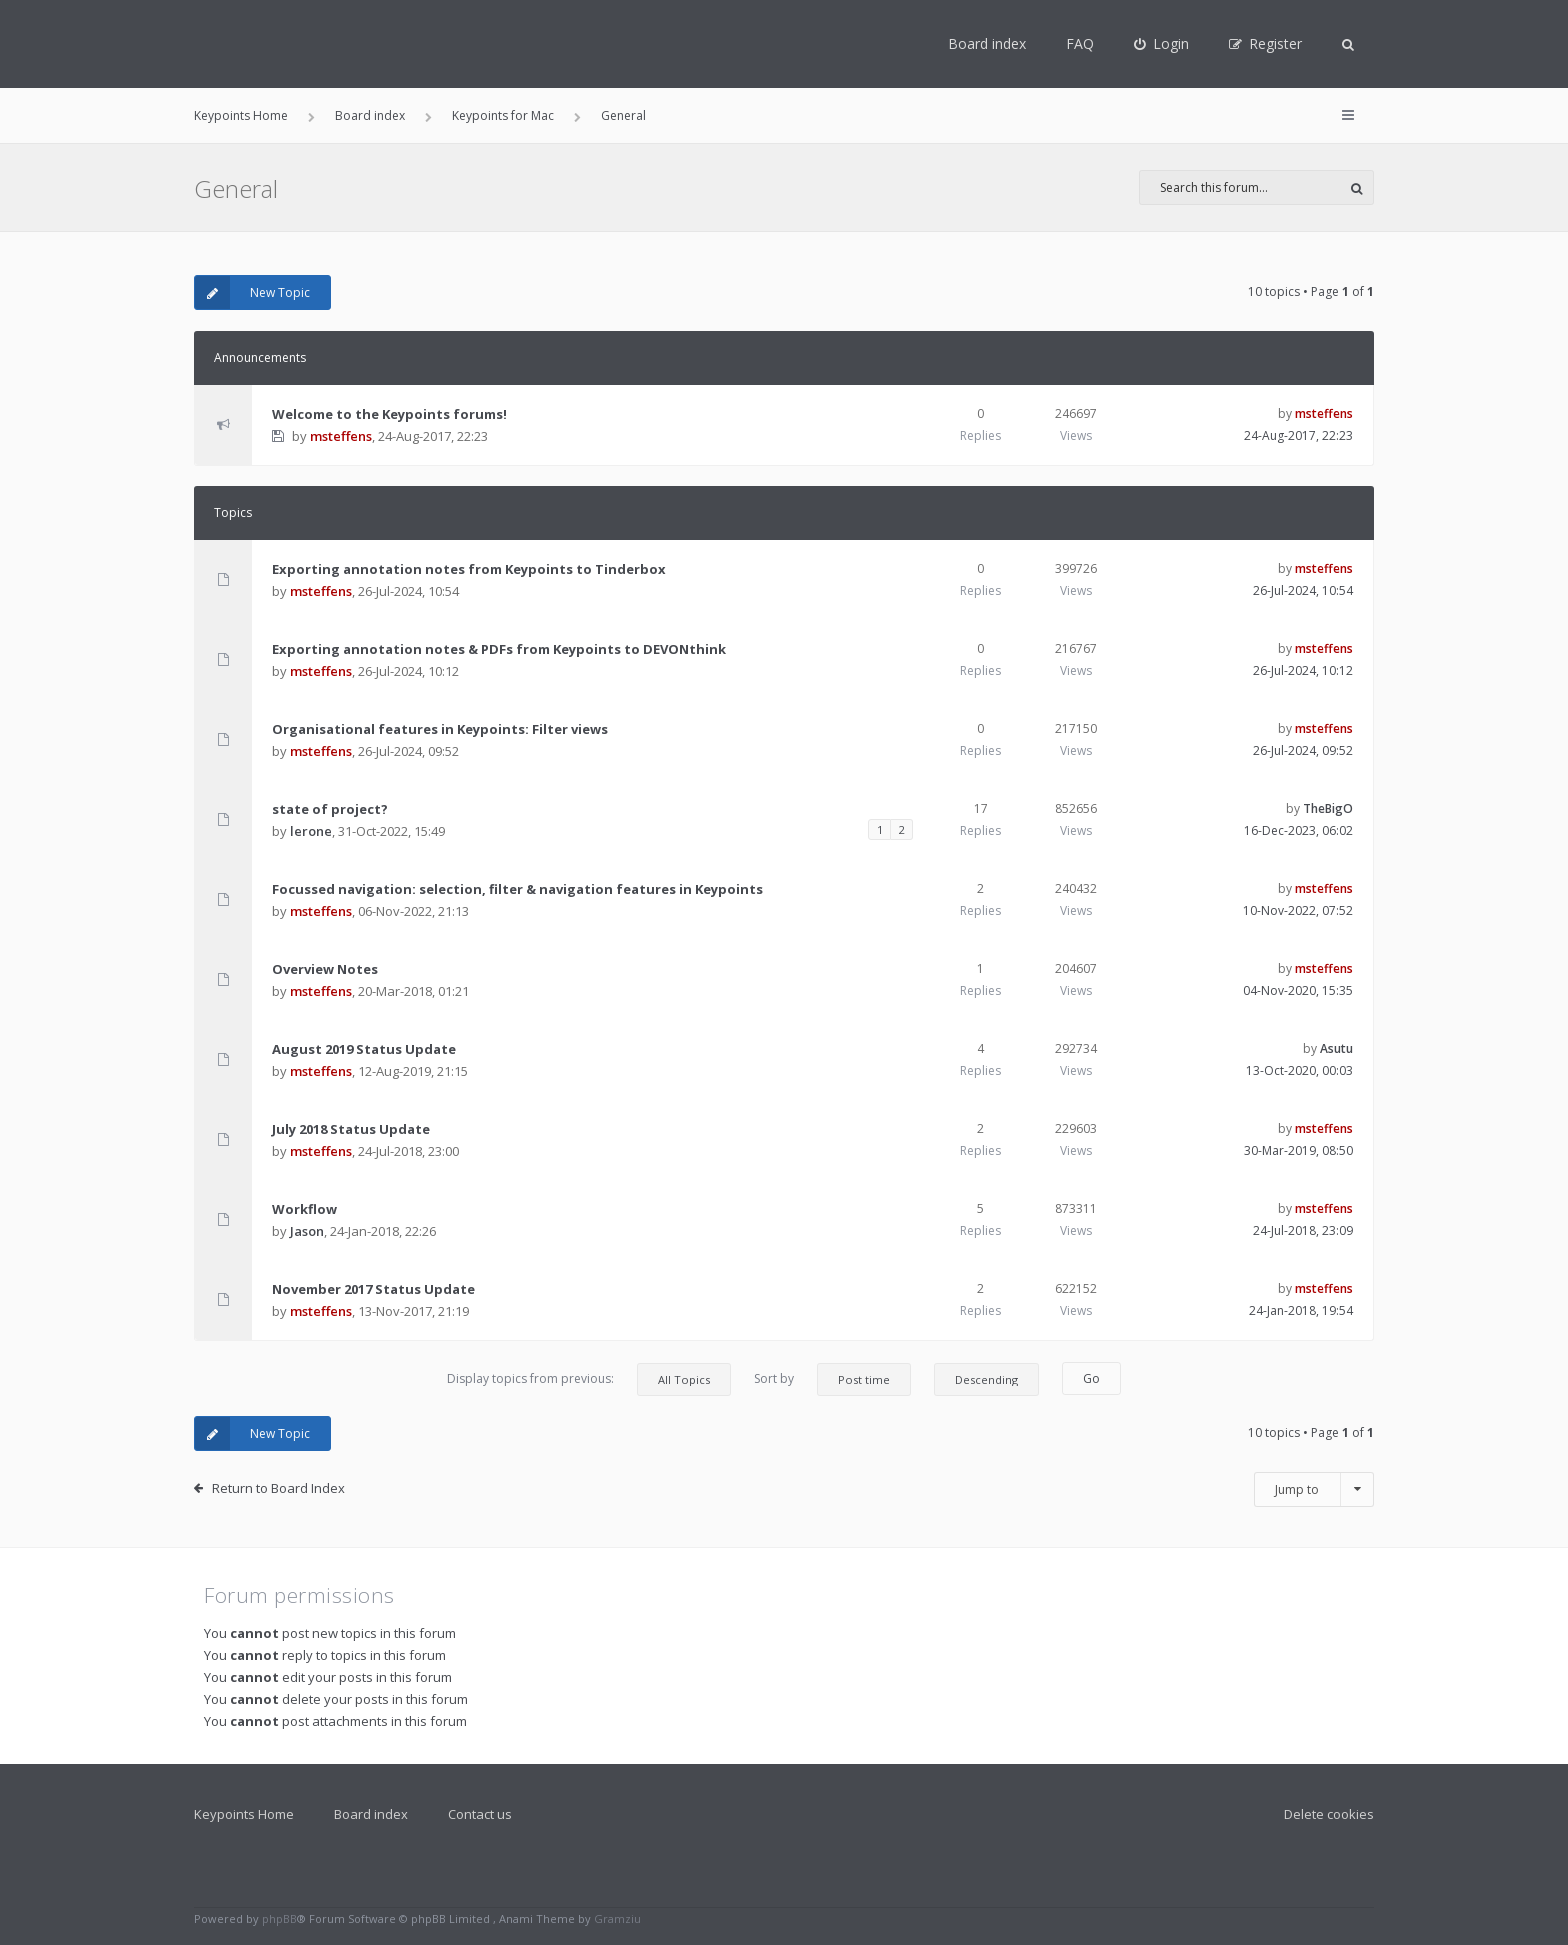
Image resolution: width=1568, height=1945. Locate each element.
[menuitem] (1161, 44)
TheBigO (1328, 808)
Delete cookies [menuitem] (1329, 1814)
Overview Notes (325, 969)
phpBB (279, 1918)
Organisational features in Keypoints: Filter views (440, 729)
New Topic (252, 292)
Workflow (304, 1209)
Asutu (1336, 1048)
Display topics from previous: (589, 1379)
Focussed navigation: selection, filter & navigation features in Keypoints (517, 889)
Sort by (832, 1379)
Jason (307, 1231)
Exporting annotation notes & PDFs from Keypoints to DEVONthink (499, 649)
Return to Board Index (278, 1488)
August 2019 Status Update (364, 1049)
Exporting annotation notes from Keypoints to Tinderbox (469, 569)
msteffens (341, 436)
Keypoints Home (244, 1814)
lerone (311, 831)
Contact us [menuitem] (480, 1814)
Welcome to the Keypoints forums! (389, 414)
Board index (987, 43)
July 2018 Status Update (351, 1129)
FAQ (1080, 43)
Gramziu (617, 1918)
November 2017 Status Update (373, 1289)
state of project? (330, 809)
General (236, 188)
